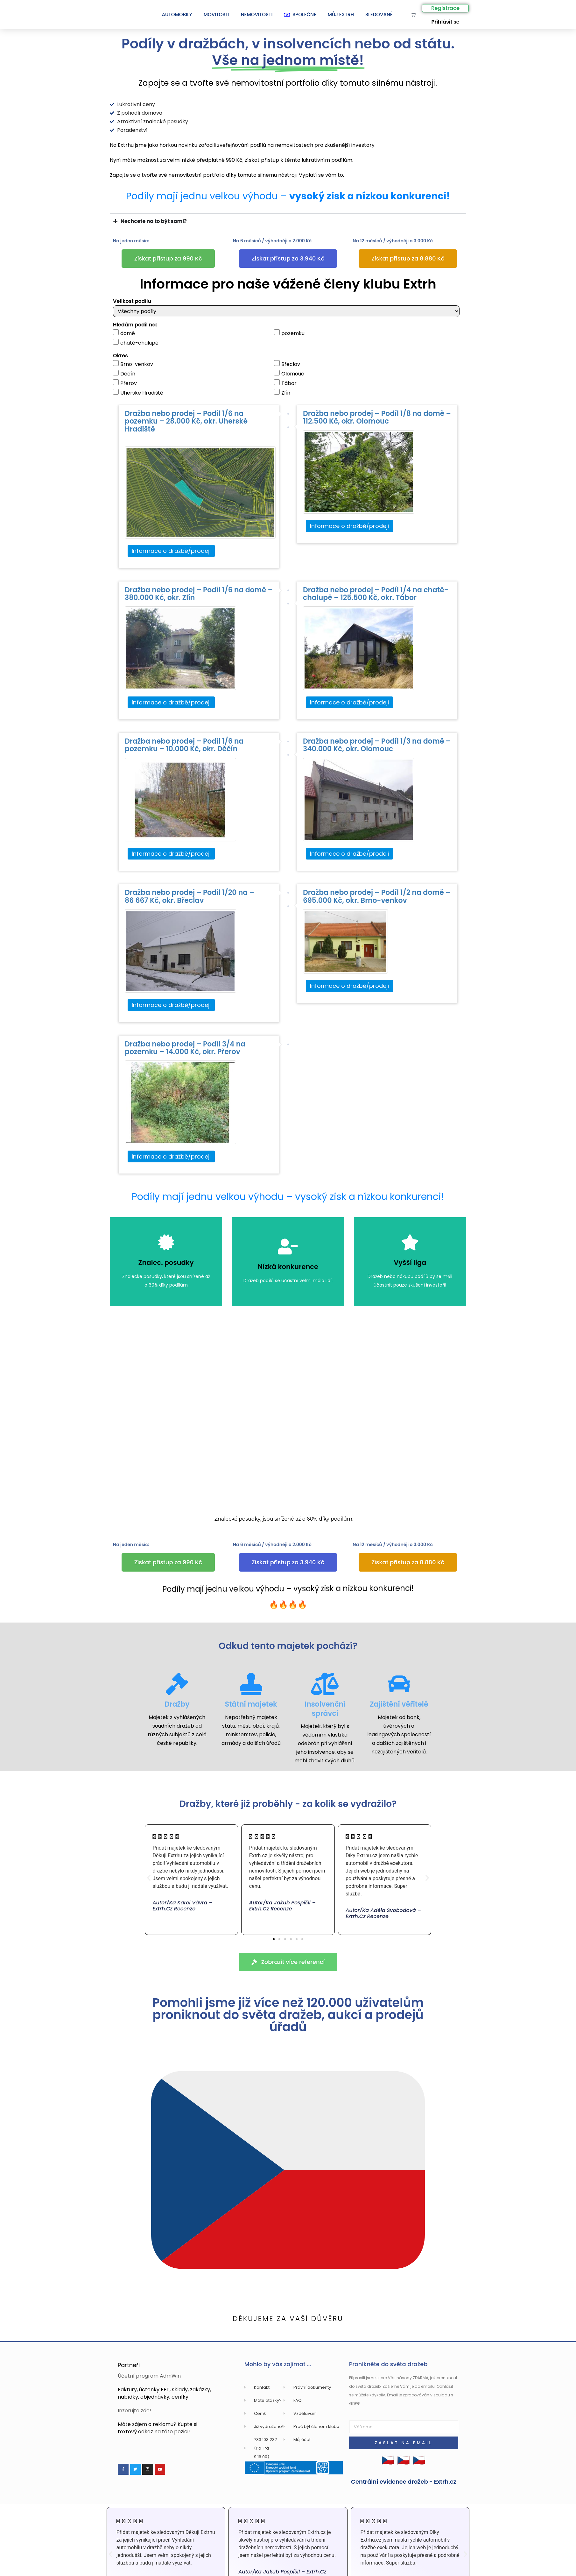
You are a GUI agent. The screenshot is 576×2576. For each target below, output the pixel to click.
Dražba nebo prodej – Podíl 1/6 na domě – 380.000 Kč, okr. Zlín (199, 594)
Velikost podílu (132, 301)
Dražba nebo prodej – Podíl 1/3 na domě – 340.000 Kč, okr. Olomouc (377, 745)
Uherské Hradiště (138, 392)
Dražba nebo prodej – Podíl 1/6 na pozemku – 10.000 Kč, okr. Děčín (184, 745)
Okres (120, 355)
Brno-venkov (133, 364)
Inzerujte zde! (134, 2410)
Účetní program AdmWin (149, 2376)
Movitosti (216, 14)
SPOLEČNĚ (300, 14)
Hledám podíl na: (135, 324)
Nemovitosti (257, 14)
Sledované (379, 14)
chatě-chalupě (135, 342)
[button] (149, 1877)
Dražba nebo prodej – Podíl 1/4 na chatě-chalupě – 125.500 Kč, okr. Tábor (375, 594)
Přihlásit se (445, 22)
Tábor (285, 383)
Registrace (445, 8)
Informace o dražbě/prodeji (171, 551)
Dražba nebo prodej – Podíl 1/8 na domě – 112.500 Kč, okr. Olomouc (377, 417)
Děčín (124, 373)
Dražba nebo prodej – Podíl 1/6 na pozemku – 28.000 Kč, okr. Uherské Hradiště (186, 421)
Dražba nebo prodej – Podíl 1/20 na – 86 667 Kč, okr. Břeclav (189, 896)
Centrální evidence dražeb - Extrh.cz (403, 2482)
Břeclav (287, 364)
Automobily (177, 14)
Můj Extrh (341, 14)
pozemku (289, 333)
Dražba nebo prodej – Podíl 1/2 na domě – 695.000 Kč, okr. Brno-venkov (376, 896)
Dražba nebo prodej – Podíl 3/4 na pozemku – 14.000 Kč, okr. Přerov (185, 1048)
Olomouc (289, 373)
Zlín (282, 392)
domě (124, 333)
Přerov (125, 383)
